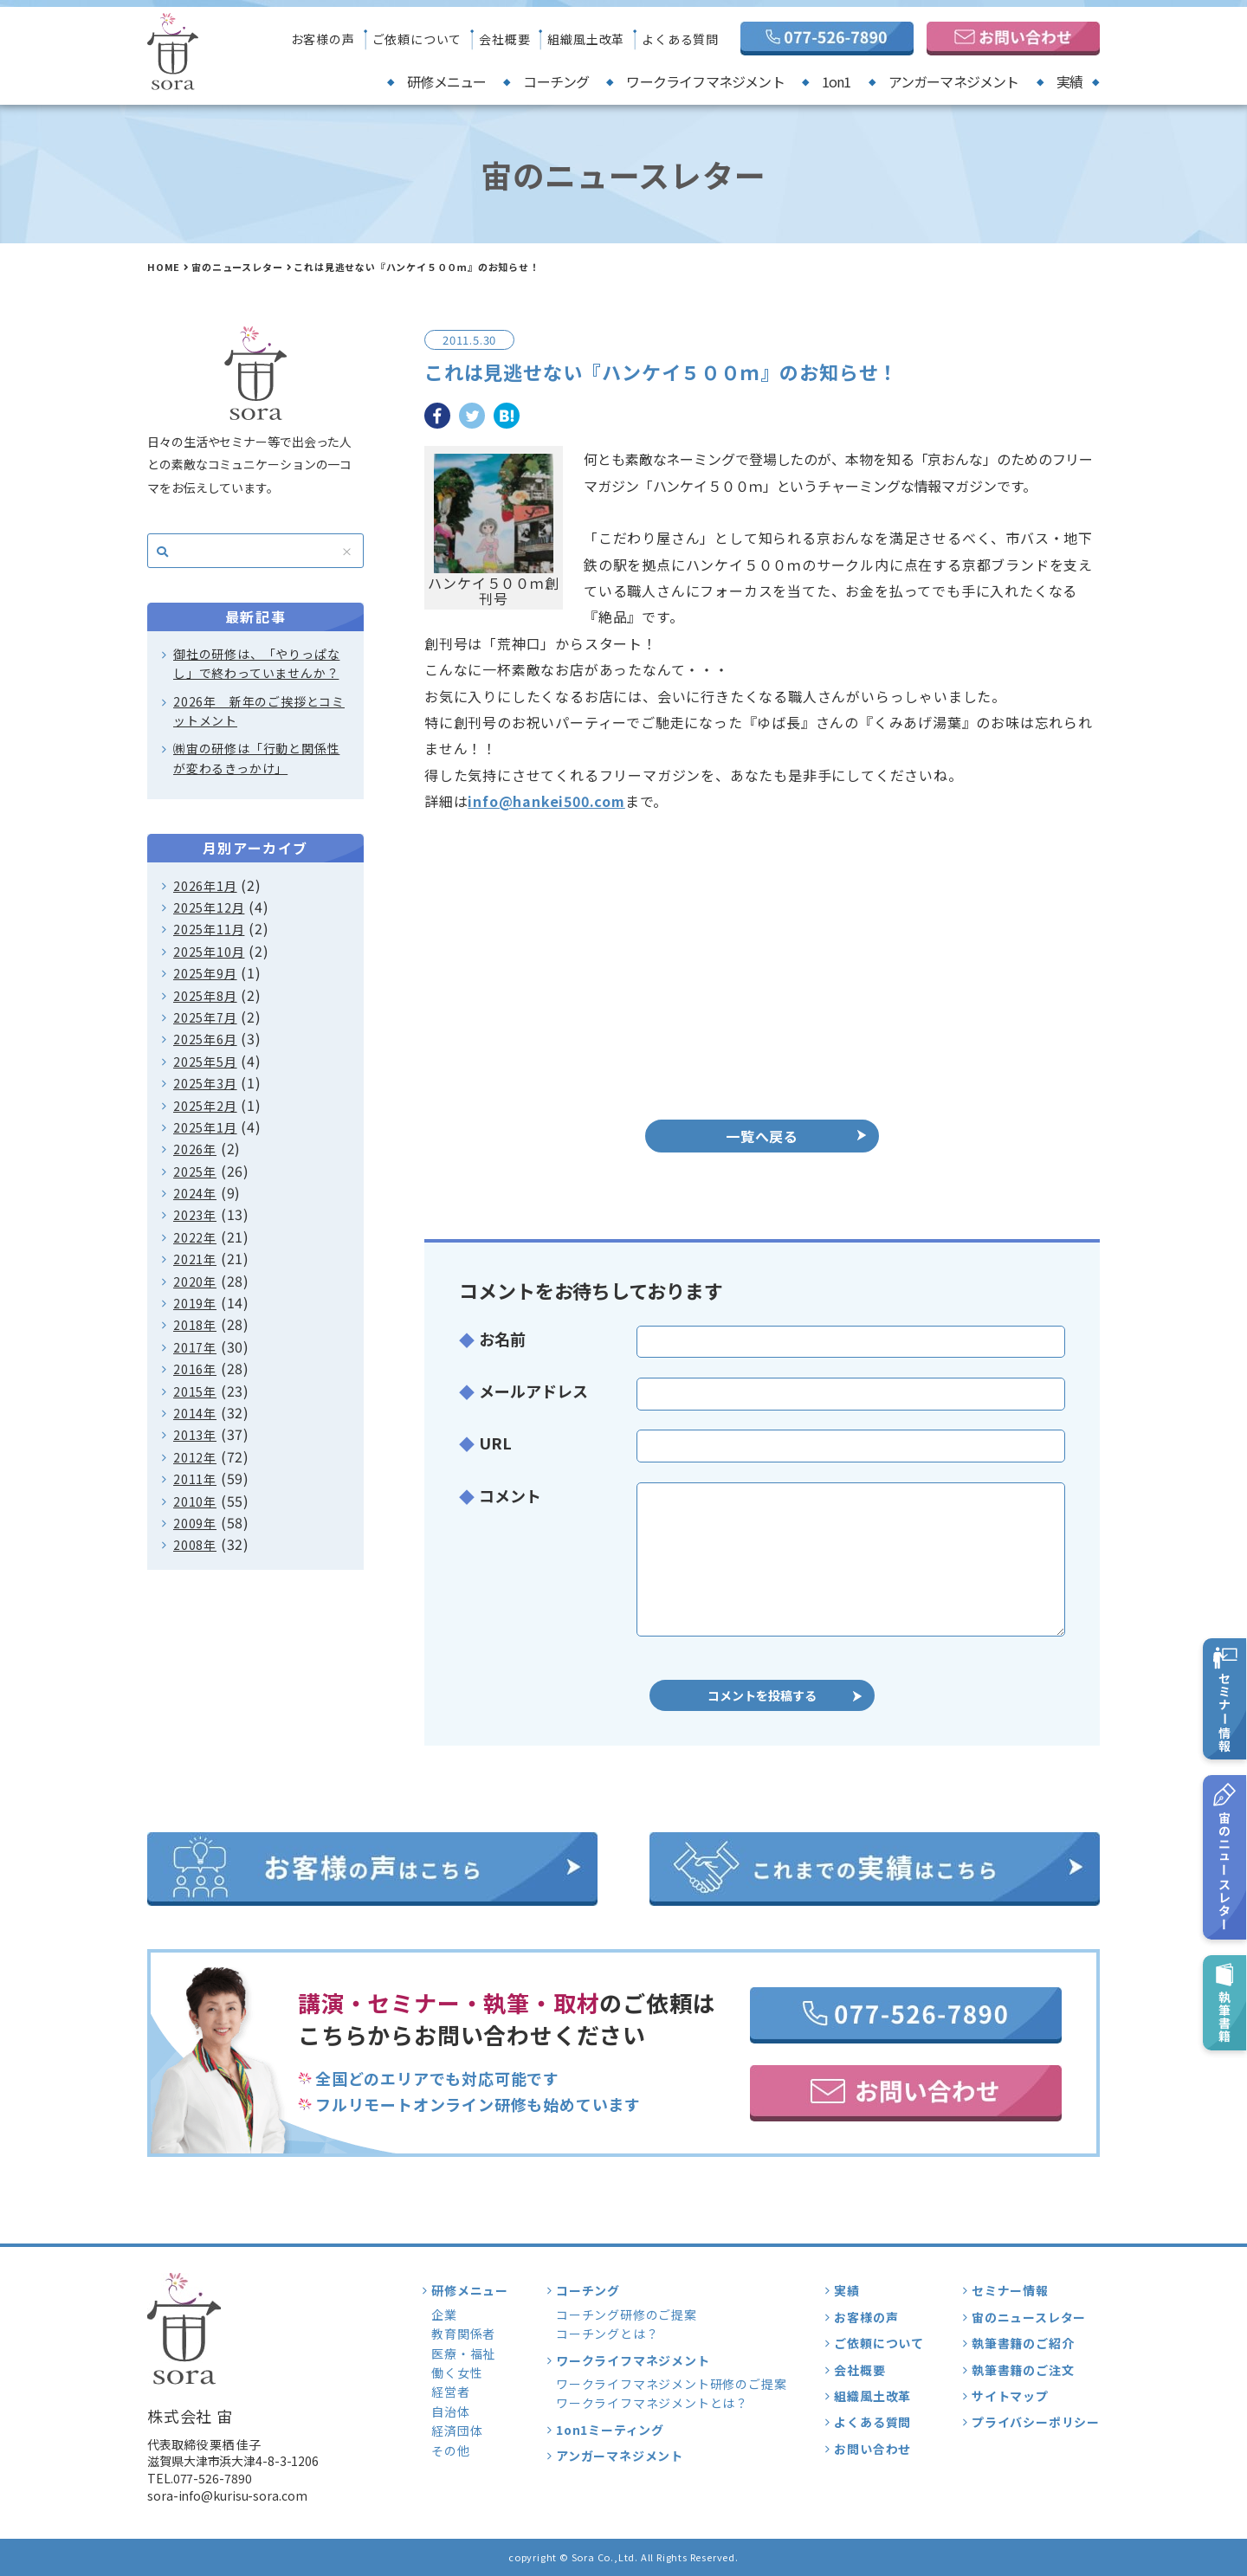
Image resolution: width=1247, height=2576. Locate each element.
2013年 (194, 1434)
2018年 (194, 1324)
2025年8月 (205, 995)
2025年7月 (205, 1017)
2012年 (194, 1457)
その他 (450, 2450)
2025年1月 (205, 1127)
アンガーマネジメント (953, 81)
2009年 (194, 1523)
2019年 (194, 1303)
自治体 (450, 2411)
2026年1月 (205, 885)
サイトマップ (1010, 2396)
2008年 (194, 1544)
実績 (1069, 81)
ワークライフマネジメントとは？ (652, 2402)
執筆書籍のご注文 (1023, 2370)
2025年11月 (208, 929)
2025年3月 (205, 1083)
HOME (163, 267)
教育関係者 (463, 2333)
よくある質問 (680, 39)
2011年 (194, 1479)
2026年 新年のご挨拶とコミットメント (259, 711)
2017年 (194, 1347)
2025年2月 (205, 1105)
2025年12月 (208, 907)
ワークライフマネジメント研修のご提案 (671, 2383)
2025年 (194, 1171)
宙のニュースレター (236, 267)
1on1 (836, 81)
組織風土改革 (585, 39)
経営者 (450, 2391)
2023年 (194, 1214)
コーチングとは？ (607, 2333)
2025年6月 (205, 1039)
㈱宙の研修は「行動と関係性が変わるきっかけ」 (256, 757)
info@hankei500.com (546, 801)
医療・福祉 (463, 2353)
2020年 (194, 1281)
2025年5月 (205, 1061)
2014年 (194, 1413)
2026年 (194, 1149)
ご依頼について (417, 39)
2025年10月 (208, 951)
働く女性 (456, 2372)
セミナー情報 (1010, 2290)
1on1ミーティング (610, 2429)
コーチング (556, 81)
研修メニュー (446, 81)
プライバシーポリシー (1036, 2422)
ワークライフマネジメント (705, 81)
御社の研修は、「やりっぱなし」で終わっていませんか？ (256, 663)
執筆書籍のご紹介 (1023, 2343)
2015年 (194, 1391)
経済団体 (456, 2430)
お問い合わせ (872, 2448)
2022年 (194, 1237)
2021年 (194, 1259)
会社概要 (504, 39)
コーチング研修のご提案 (626, 2314)
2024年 (194, 1193)
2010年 (194, 1501)
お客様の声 (323, 39)
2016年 (194, 1369)
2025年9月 (205, 973)
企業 (444, 2314)
